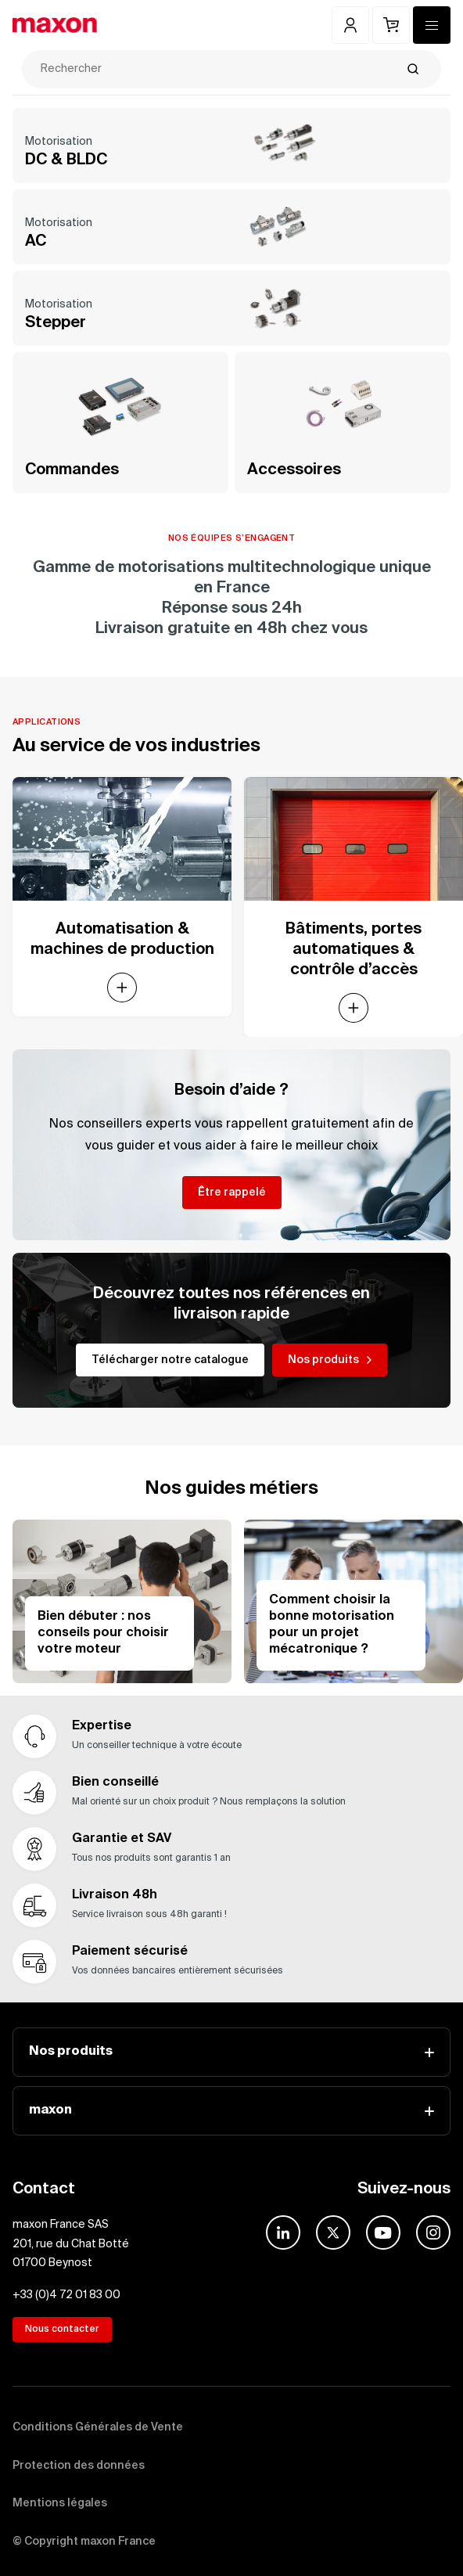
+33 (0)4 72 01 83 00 (66, 2295)
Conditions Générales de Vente (98, 2427)
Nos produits (231, 2051)
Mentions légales (60, 2503)
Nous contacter (62, 2329)
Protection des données (79, 2465)
